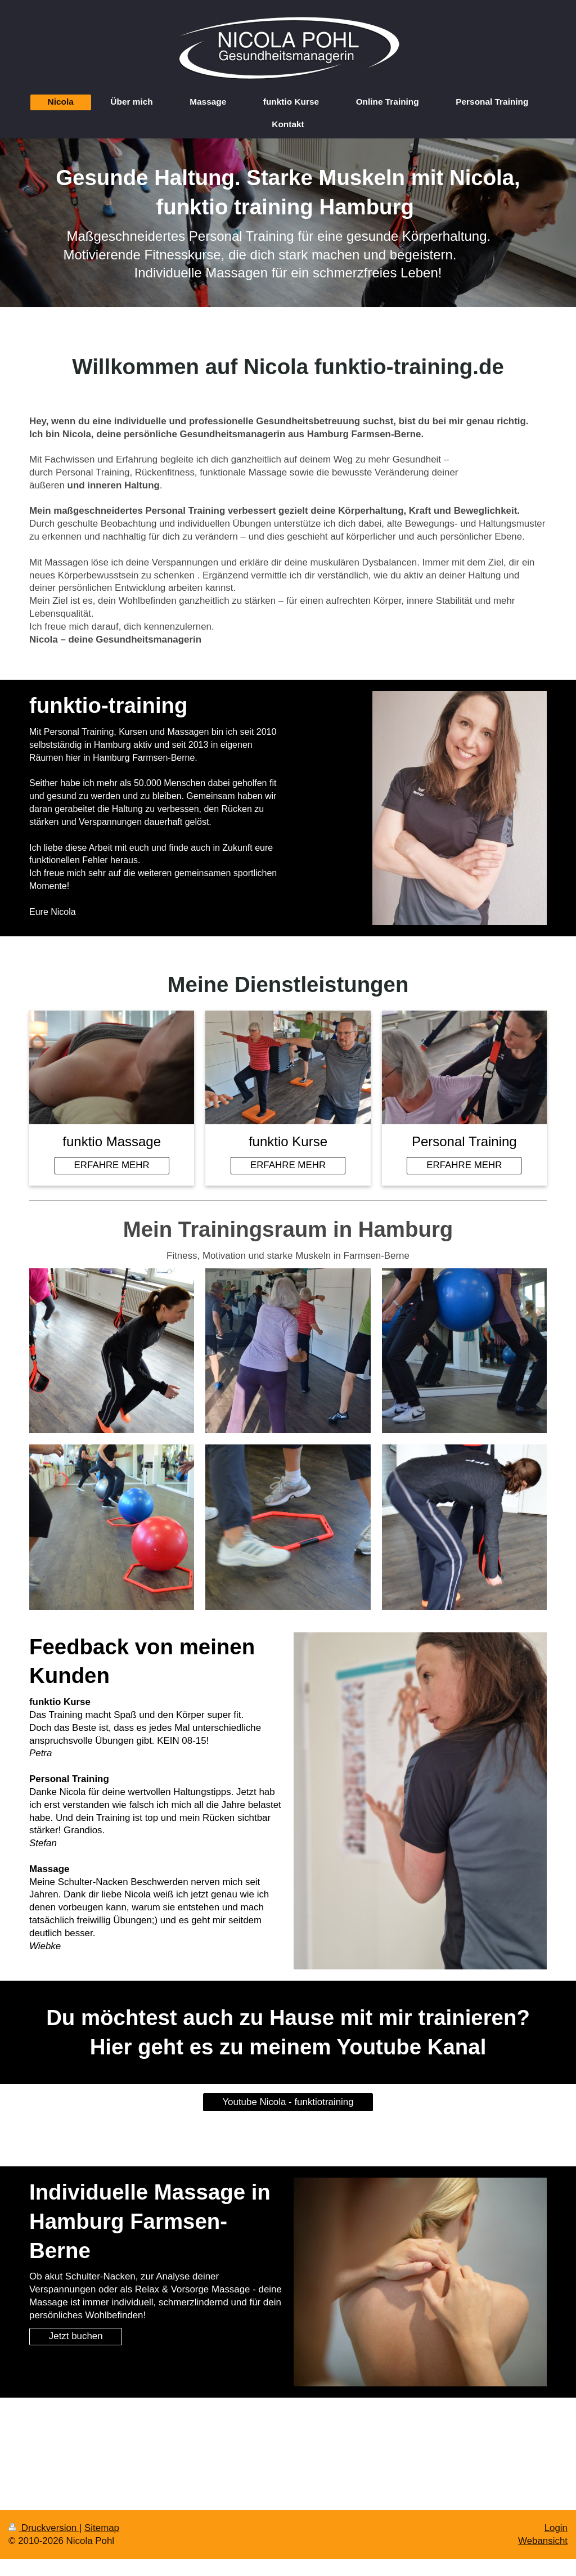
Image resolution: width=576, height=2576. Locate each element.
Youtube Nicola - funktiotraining (287, 2102)
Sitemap (101, 2528)
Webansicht (543, 2540)
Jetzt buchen (76, 2336)
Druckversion (43, 2528)
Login (556, 2528)
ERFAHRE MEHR (112, 1165)
